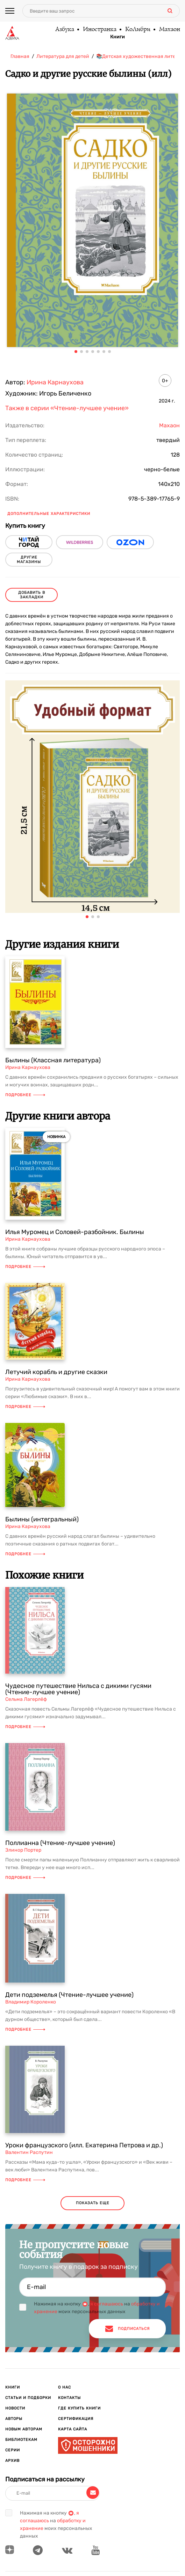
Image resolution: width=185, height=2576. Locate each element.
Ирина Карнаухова (55, 382)
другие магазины (29, 559)
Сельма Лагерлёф (26, 1699)
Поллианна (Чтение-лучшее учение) (60, 1843)
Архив (12, 2460)
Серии (12, 2450)
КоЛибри (137, 30)
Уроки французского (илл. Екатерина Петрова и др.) (84, 2145)
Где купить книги (79, 2408)
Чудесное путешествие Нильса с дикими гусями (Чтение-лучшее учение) (78, 1689)
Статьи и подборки (28, 2398)
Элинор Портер (23, 1850)
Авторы (13, 2418)
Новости (15, 2408)
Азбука (64, 30)
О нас (64, 2387)
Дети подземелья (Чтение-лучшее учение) (69, 1995)
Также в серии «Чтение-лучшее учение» (67, 408)
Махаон (169, 30)
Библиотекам (21, 2439)
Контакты (69, 2398)
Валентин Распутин (29, 2152)
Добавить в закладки (31, 594)
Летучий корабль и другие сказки (56, 1372)
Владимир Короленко (30, 2002)
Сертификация (75, 2418)
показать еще (92, 2203)
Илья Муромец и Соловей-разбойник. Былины (74, 1232)
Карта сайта (72, 2429)
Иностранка (99, 30)
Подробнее (25, 1095)
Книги (117, 37)
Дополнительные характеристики (48, 513)
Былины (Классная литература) (53, 1060)
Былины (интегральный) (42, 1519)
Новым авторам (23, 2429)
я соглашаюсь (106, 2304)
